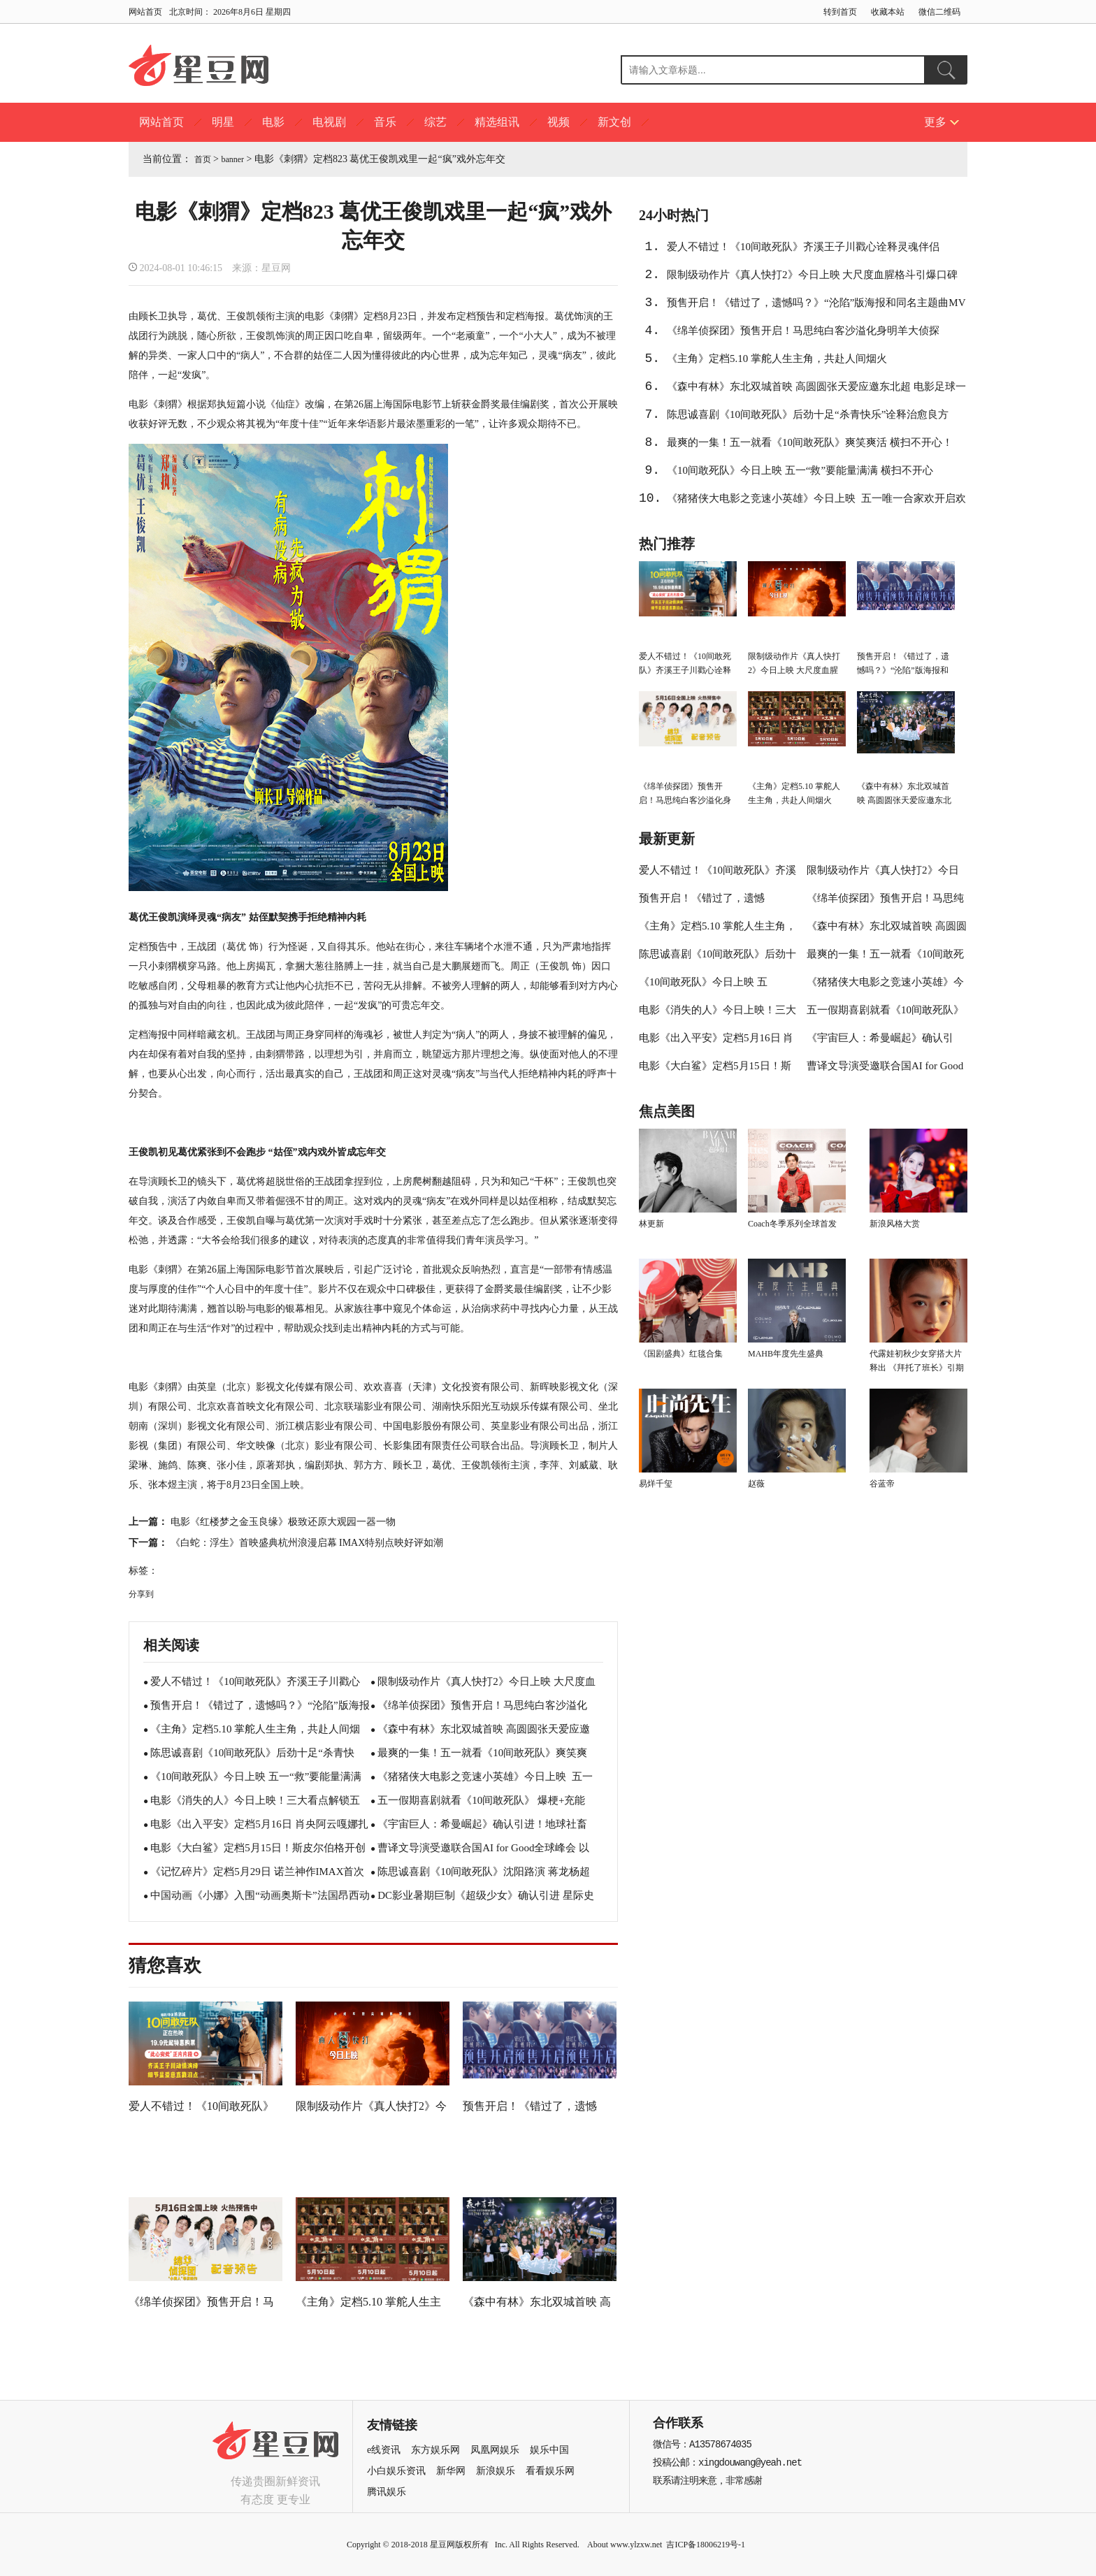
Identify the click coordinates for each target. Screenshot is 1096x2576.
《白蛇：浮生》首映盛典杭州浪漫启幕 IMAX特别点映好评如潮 (307, 1542)
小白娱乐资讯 (396, 2471)
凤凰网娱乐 (494, 2450)
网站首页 (145, 12)
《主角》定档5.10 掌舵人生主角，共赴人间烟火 (777, 358)
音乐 (385, 122)
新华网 (451, 2471)
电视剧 (329, 122)
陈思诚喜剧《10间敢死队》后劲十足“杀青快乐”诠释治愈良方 (808, 414)
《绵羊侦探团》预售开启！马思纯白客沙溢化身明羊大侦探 (803, 330)
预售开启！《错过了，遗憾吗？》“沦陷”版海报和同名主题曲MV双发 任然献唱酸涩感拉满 (816, 307)
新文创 (614, 122)
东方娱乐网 (435, 2450)
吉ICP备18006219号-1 (705, 2544)
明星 (223, 122)
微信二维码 (939, 12)
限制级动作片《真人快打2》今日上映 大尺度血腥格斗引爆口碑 (812, 274)
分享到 (141, 1594)
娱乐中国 (549, 2450)
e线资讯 (384, 2450)
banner (232, 159)
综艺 (435, 122)
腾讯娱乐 (386, 2492)
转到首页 (840, 12)
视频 (558, 122)
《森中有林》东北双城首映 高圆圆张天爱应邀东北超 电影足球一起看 (816, 390)
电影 (273, 122)
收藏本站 (887, 12)
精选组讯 (497, 122)
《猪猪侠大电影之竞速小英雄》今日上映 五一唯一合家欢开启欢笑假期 (816, 502)
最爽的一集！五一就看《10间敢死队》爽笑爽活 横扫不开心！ (810, 442)
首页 (202, 159)
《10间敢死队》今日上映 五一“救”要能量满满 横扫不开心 (800, 470)
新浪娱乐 (495, 2471)
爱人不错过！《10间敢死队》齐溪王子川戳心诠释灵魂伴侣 (803, 246)
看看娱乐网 (550, 2471)
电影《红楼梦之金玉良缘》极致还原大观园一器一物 (283, 1522)
